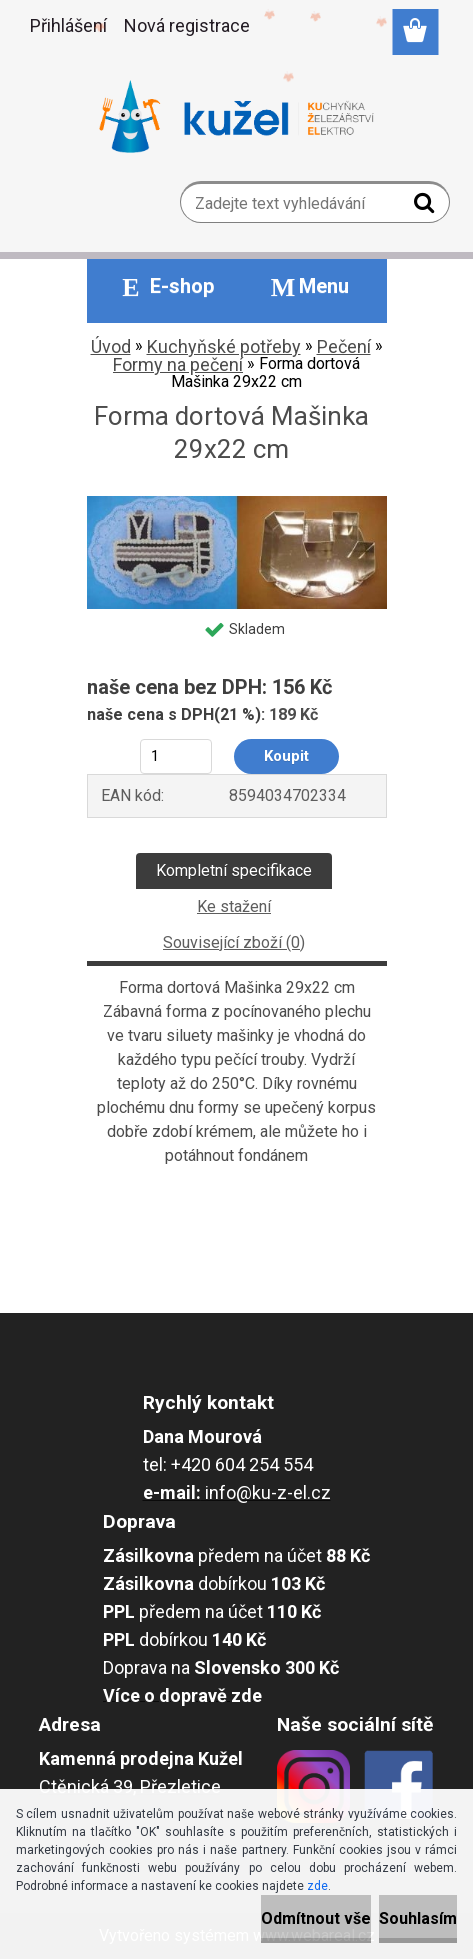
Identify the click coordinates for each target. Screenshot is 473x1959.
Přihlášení (68, 25)
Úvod (111, 346)
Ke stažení (234, 906)
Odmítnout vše (316, 1918)
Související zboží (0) (234, 942)
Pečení (344, 346)
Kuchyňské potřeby (224, 346)
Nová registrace (187, 25)
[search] (426, 207)
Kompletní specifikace (234, 870)
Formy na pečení (178, 364)
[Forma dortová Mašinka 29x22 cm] (237, 503)
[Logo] (236, 117)
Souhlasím (418, 1918)
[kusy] (175, 756)
